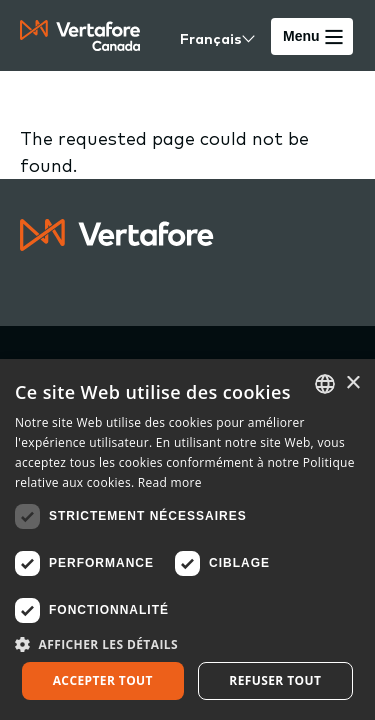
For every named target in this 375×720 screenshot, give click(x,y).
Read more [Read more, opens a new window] (170, 482)
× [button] (352, 383)
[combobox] (325, 384)
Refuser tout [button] (275, 680)
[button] (187, 644)
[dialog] (187, 539)
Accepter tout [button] (103, 680)
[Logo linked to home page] (117, 244)
